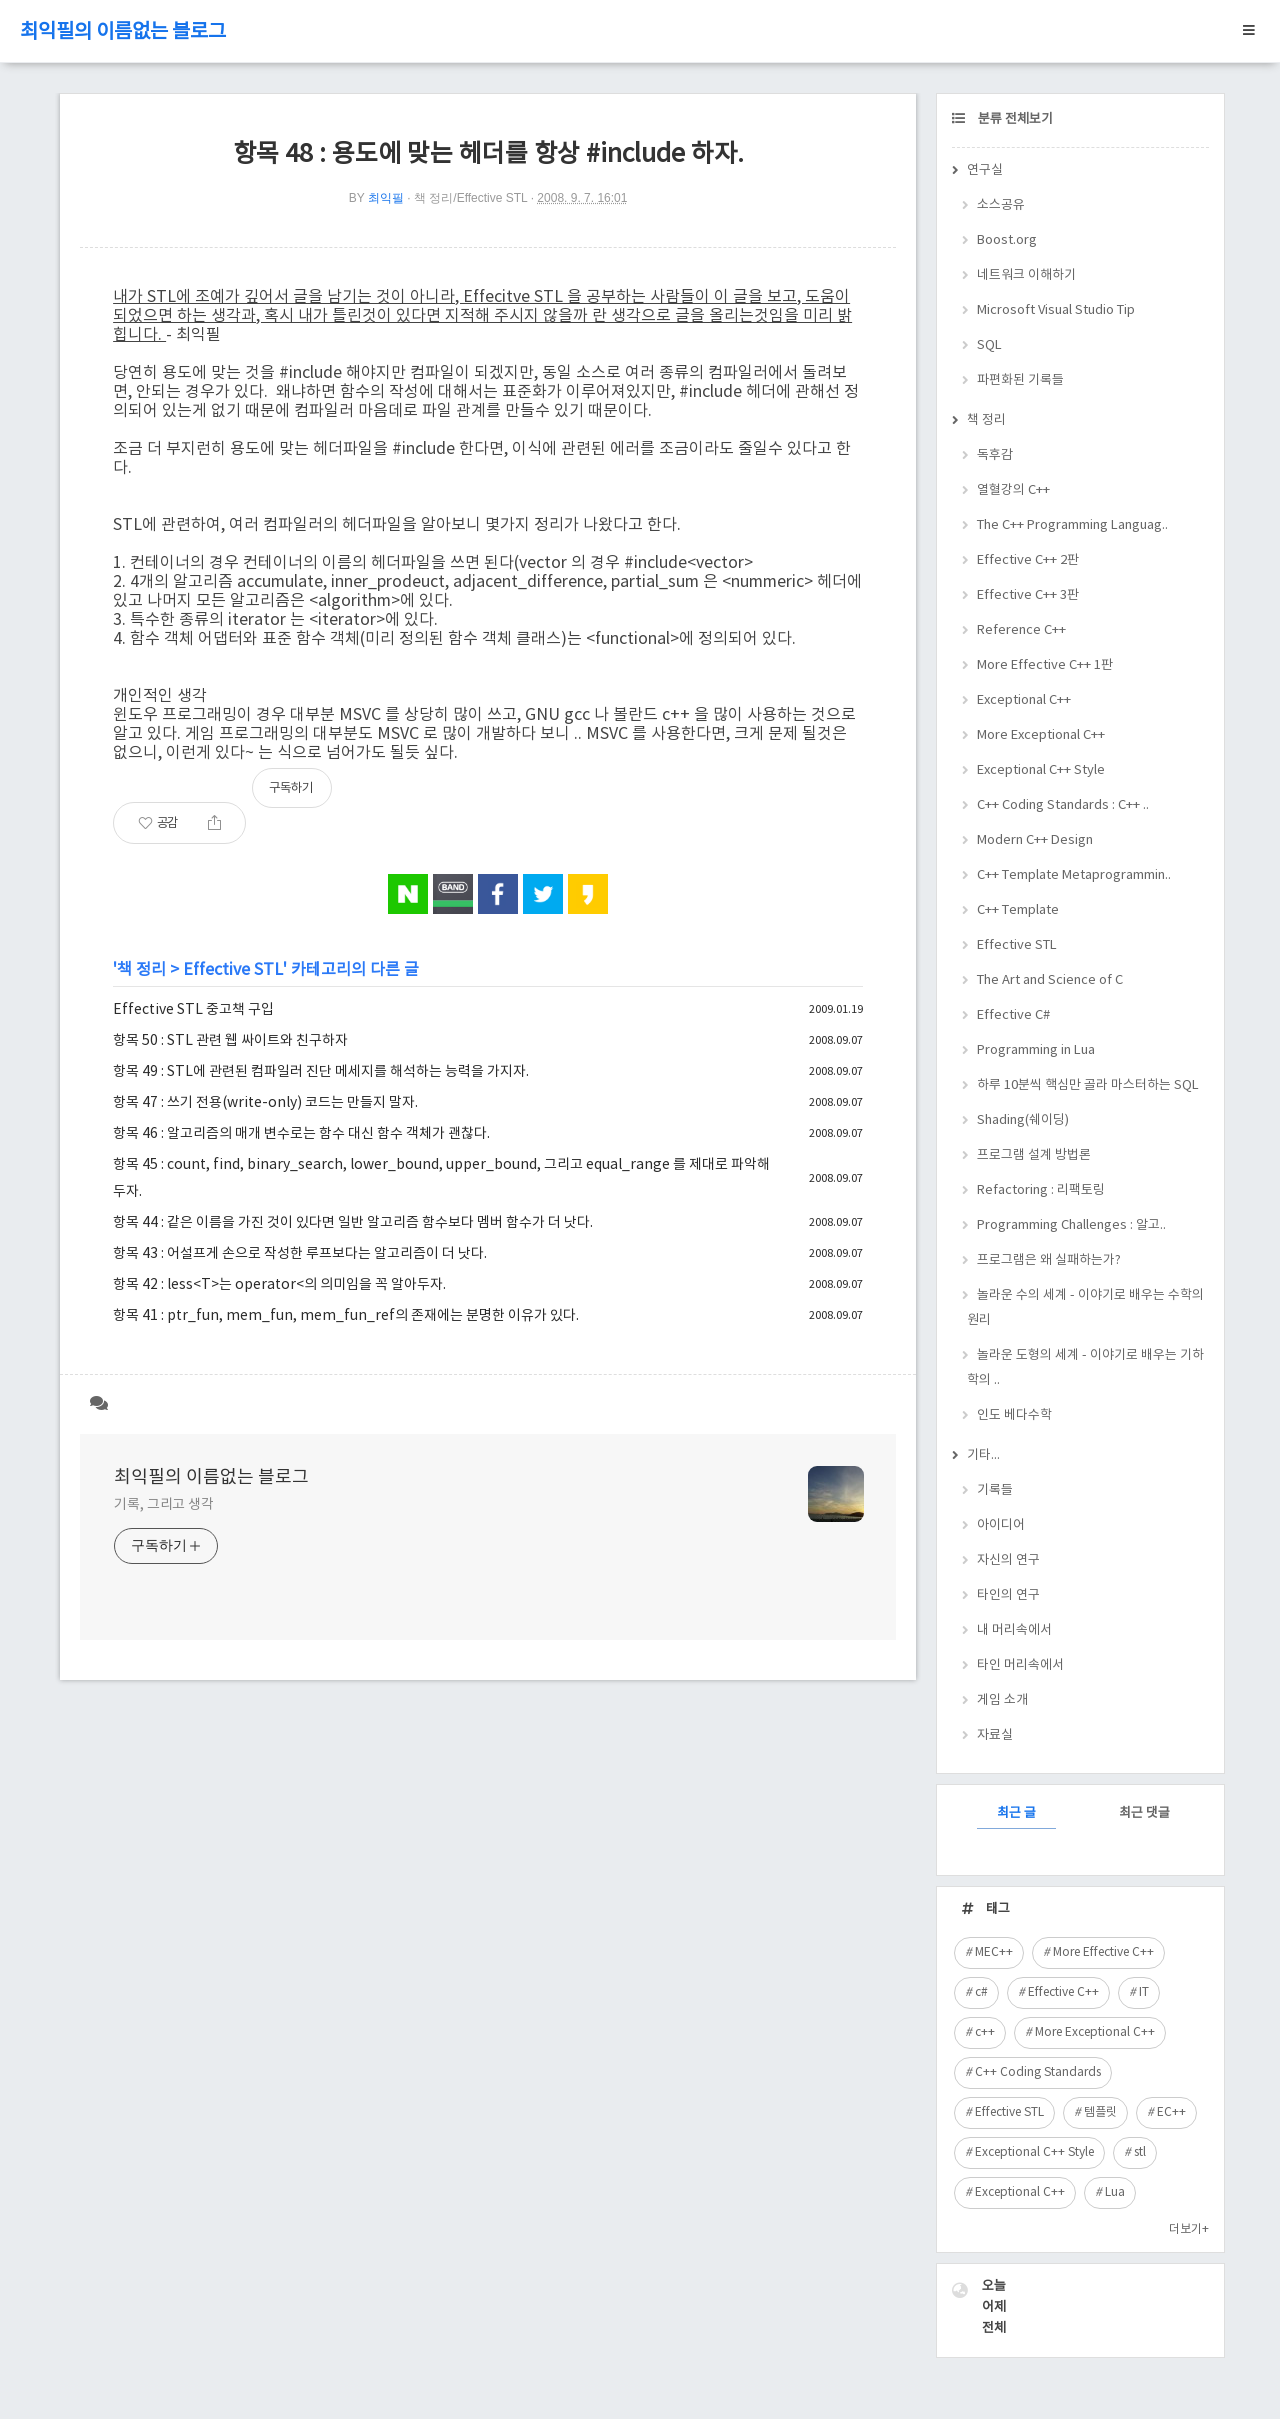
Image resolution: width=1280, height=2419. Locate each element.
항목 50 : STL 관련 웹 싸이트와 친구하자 (230, 1041)
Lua (1115, 2192)
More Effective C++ (1103, 1952)
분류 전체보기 (1014, 119)
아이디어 (1001, 1525)
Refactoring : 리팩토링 (1041, 1190)
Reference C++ (1021, 630)
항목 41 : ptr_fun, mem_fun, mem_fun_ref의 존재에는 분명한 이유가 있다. (346, 1316)
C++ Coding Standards (1038, 2072)
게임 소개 (1002, 1700)
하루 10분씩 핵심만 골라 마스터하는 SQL (1088, 1085)
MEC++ (994, 1952)
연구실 (985, 170)
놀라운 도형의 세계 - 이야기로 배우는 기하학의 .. (1085, 1368)
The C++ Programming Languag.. (1072, 525)
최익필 (386, 198)
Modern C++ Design (1035, 840)
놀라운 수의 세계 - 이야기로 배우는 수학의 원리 (1085, 1308)
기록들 (995, 1490)
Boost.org (1007, 240)
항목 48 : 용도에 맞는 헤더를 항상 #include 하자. (488, 154)
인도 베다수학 (1014, 1415)
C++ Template (1018, 910)
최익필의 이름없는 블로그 (123, 32)
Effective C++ (1063, 1992)
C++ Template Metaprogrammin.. (1074, 875)
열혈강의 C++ (1013, 490)
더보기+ (1189, 2229)
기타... (983, 1455)
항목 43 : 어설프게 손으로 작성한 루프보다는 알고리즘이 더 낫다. (300, 1254)
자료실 (995, 1735)
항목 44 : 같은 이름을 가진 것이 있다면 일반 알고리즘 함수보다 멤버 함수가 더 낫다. (353, 1223)
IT (1144, 1992)
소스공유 (1001, 205)
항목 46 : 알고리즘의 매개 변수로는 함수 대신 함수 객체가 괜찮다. (301, 1134)
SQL (989, 345)
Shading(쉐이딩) (1023, 1120)
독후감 (995, 455)
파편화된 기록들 (1020, 380)
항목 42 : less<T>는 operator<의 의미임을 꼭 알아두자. (279, 1285)
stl (1140, 2152)
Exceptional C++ (1024, 700)
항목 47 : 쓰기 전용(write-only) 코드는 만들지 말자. (265, 1103)
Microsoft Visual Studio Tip (1056, 310)
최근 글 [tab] (1016, 1813)
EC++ (1171, 2112)
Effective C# (1013, 1015)
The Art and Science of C (1050, 980)
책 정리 (141, 970)
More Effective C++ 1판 (1045, 665)
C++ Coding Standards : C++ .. (1063, 805)
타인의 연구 (1008, 1595)
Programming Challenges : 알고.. (1071, 1225)
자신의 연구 (1008, 1560)
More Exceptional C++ (1041, 735)
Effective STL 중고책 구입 (193, 1010)
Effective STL (233, 970)
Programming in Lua (1036, 1050)
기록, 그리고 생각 (164, 1505)
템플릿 (1100, 2112)
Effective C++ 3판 (1028, 595)
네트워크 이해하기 (1026, 275)
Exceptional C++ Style (1041, 770)
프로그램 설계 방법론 (1034, 1155)
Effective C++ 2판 (1028, 560)
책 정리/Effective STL (470, 198)
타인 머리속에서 (1020, 1665)
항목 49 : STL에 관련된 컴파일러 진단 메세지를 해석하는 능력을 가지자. (321, 1072)
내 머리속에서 (1014, 1630)
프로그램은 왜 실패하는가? (1049, 1260)
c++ (985, 2032)
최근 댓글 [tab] (1144, 1813)
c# (981, 1992)
